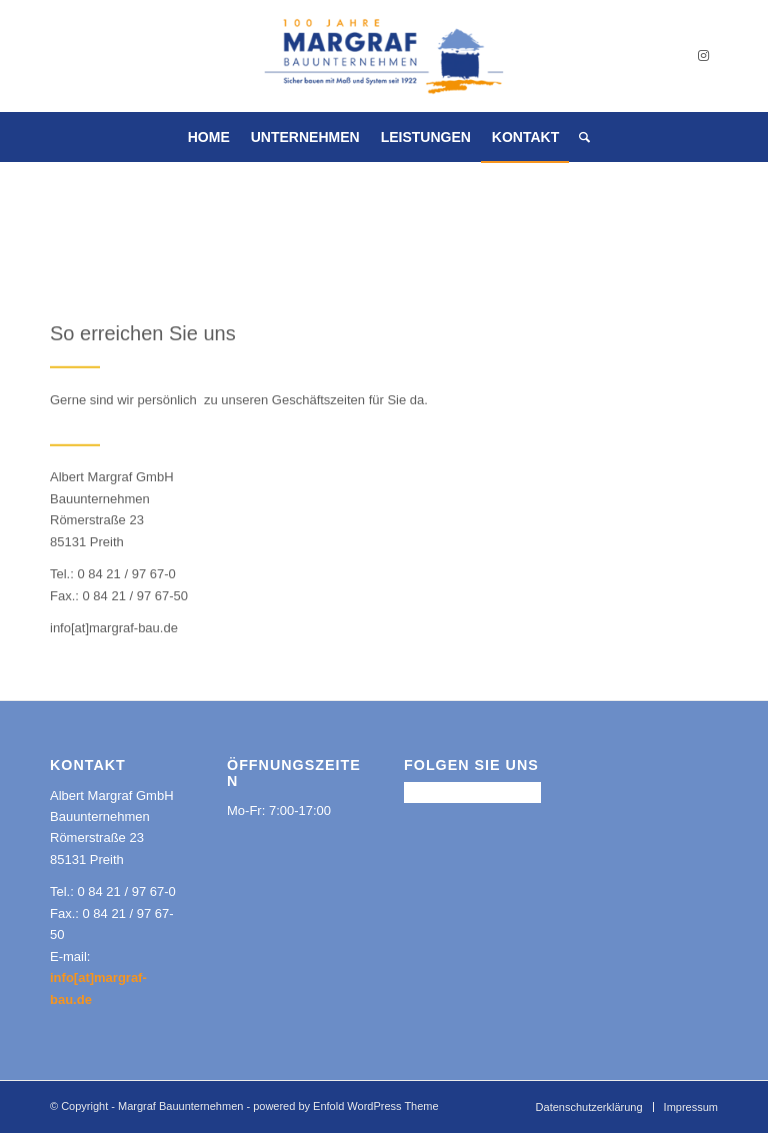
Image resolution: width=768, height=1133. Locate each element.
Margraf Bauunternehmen (180, 1106)
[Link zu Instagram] (703, 56)
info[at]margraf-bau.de (114, 628)
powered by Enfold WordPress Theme (345, 1106)
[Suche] (579, 137)
